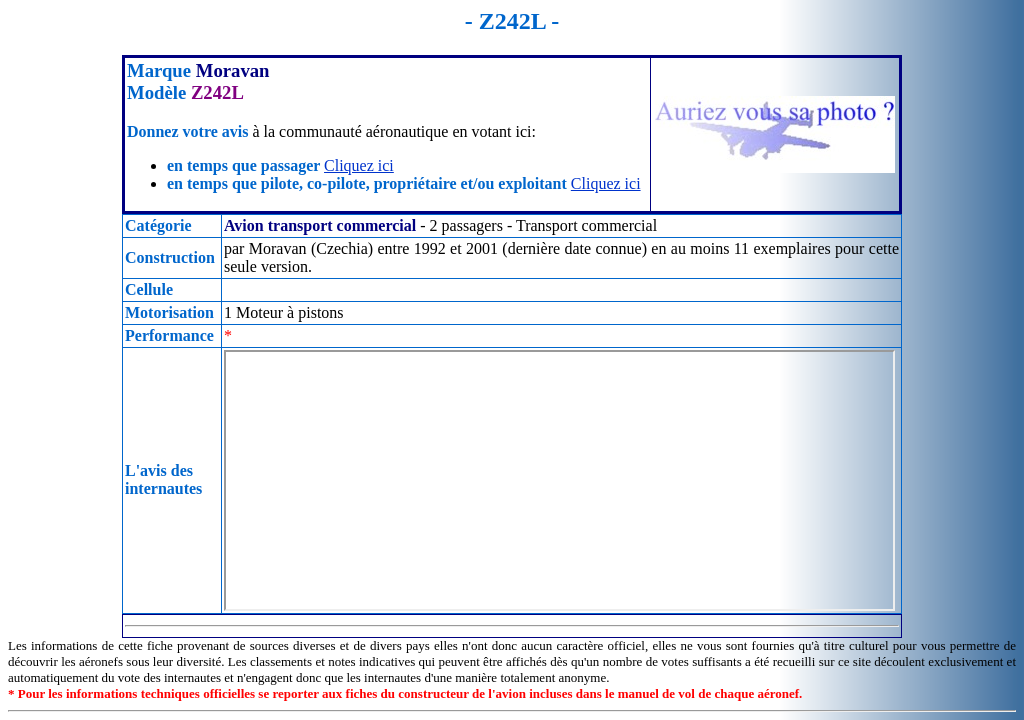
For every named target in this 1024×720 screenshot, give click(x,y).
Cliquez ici (359, 165)
